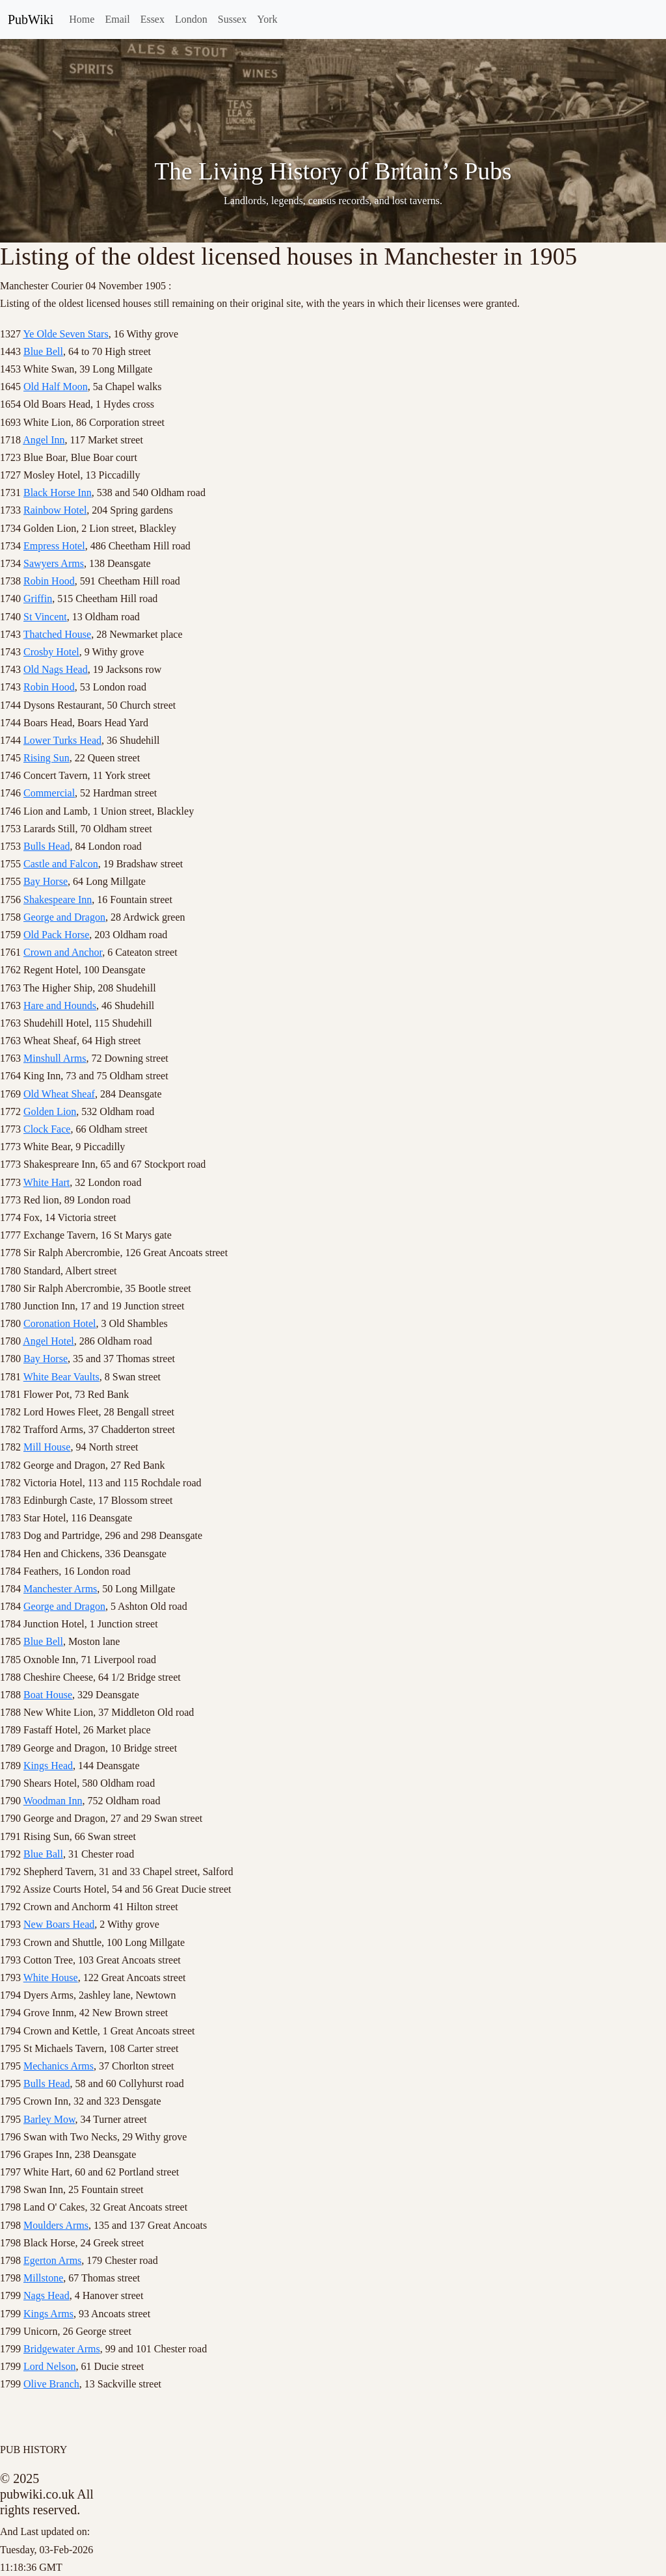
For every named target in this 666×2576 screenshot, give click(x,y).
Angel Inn (43, 439)
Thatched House (57, 634)
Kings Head (48, 1765)
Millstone (43, 2277)
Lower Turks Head (62, 740)
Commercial (49, 792)
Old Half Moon (55, 386)
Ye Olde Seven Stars (65, 333)
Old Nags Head (55, 669)
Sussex (232, 19)
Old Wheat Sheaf (59, 1093)
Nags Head (46, 2295)
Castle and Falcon (60, 863)
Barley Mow (49, 2119)
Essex (152, 19)
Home (81, 19)
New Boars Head (58, 1924)
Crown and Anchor (62, 952)
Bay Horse (45, 881)
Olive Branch (51, 2383)
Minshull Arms (54, 1058)
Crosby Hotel (51, 651)
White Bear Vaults (61, 1376)
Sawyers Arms (53, 563)
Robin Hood (49, 580)
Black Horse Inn (57, 492)
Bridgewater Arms (61, 2348)
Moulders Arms (55, 2225)
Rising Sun (46, 757)
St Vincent (45, 616)
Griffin (37, 598)
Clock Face (46, 1129)
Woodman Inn (53, 1800)
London (191, 19)
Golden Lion (49, 1111)
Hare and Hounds (59, 1005)
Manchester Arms (60, 1588)
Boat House (47, 1694)
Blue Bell (43, 351)
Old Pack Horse (56, 934)
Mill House (46, 1446)
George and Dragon (64, 917)
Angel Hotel (48, 1341)
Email (117, 19)
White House (50, 1977)
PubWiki (30, 19)
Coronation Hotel (59, 1323)
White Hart (46, 1182)
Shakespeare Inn (57, 899)
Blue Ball (43, 1854)
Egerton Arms (52, 2260)
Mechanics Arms (58, 2065)
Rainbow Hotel (55, 510)
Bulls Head (46, 846)
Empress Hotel (54, 545)
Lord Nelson (49, 2366)
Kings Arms (48, 2313)
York (267, 19)
